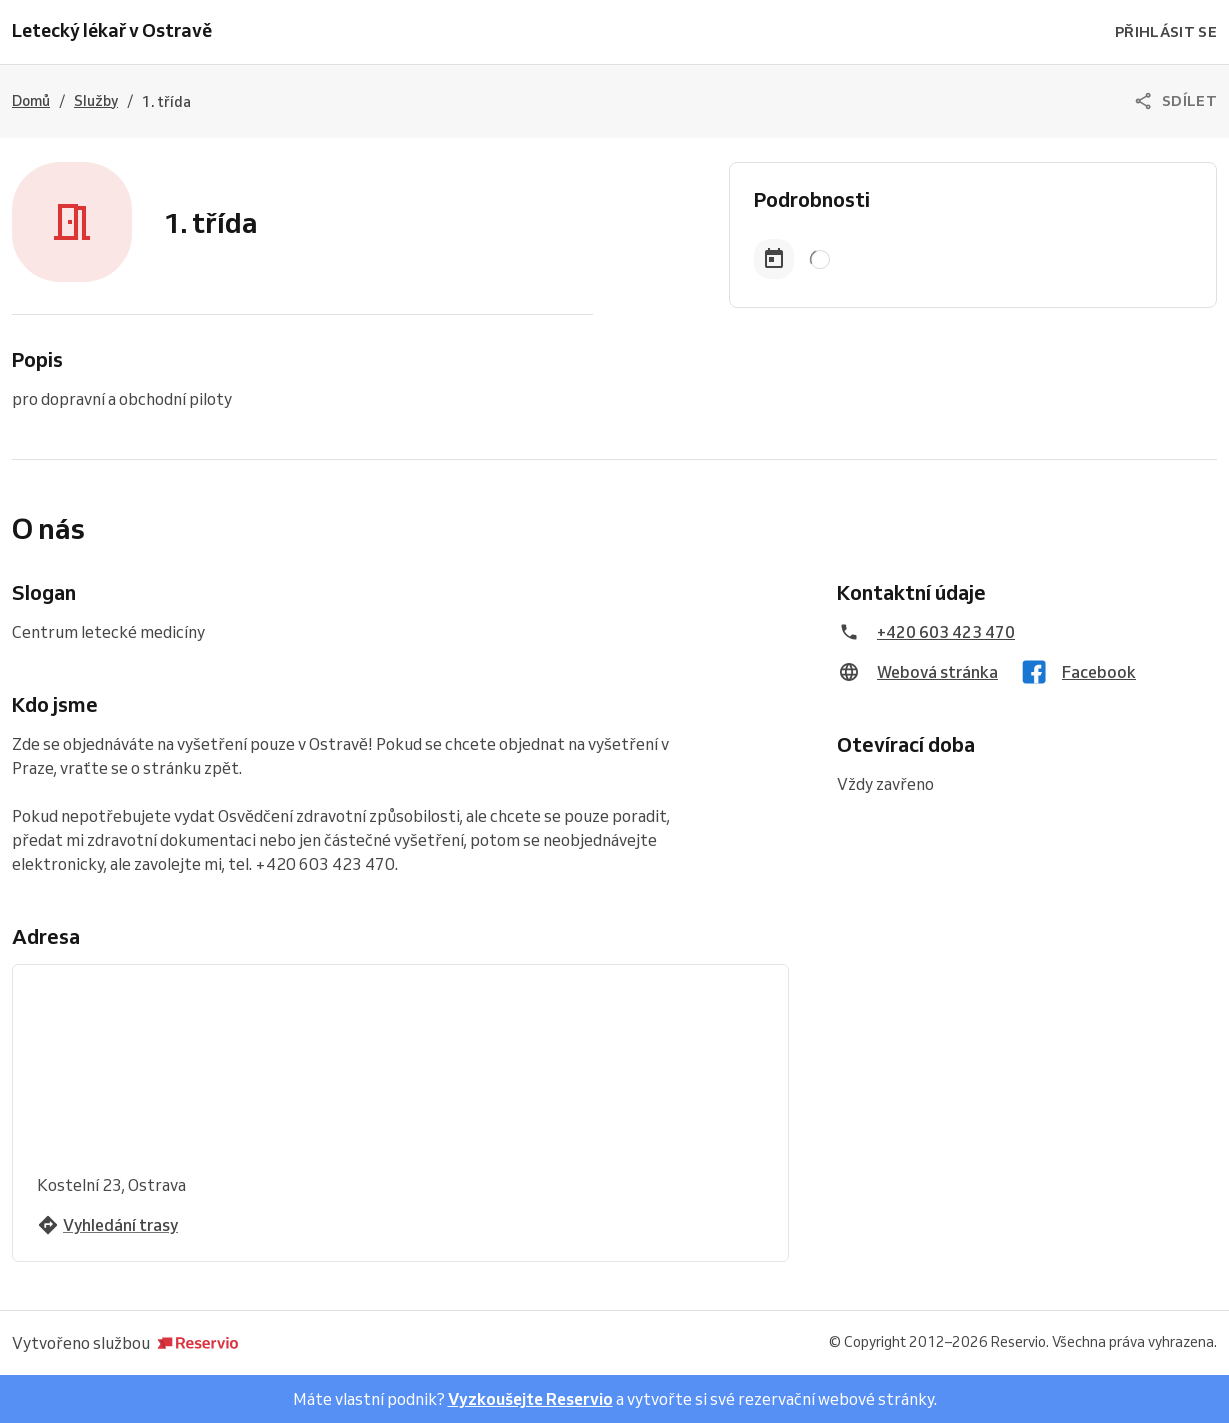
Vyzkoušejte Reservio (530, 1399)
